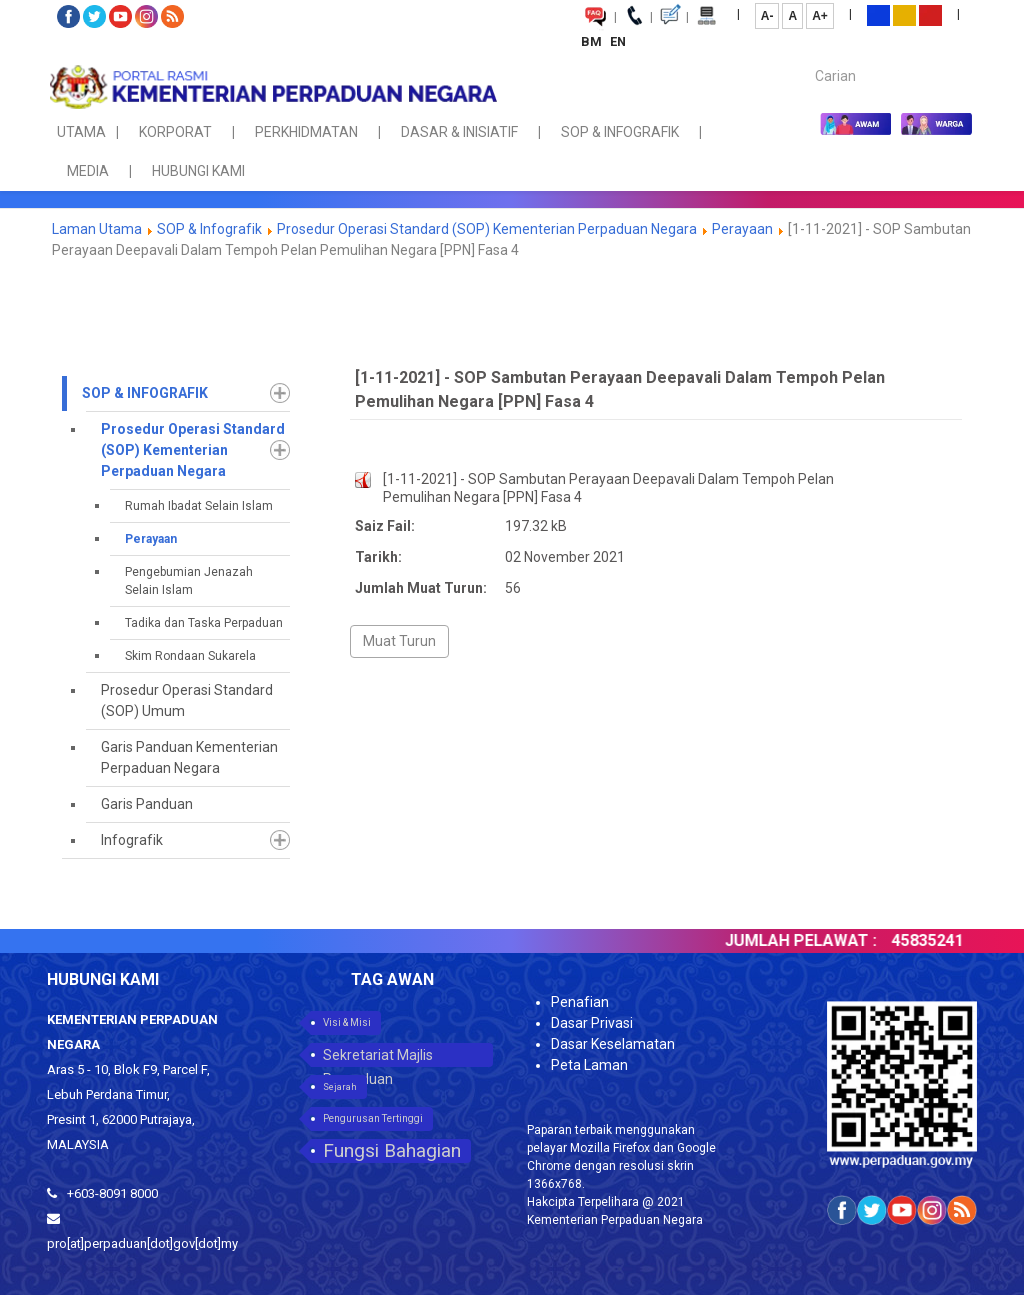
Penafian (580, 1002)
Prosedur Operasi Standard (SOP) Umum (187, 700)
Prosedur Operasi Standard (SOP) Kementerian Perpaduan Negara (487, 229)
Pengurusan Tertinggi (373, 1118)
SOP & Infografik (211, 229)
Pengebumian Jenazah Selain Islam (189, 581)
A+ (820, 16)
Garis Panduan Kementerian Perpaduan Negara (189, 757)
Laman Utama (97, 229)
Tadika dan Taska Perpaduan (204, 623)
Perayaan (742, 229)
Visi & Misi (347, 1022)
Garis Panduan (147, 804)
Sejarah (340, 1087)
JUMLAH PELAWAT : (815, 940)
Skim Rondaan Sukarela (190, 656)
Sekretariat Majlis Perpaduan (378, 1057)
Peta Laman (589, 1065)
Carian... (805, 58)
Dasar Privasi (592, 1023)
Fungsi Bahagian (392, 1150)
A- (767, 16)
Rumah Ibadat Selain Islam (199, 506)
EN (618, 41)
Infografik (132, 840)
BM (593, 41)
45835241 (942, 940)
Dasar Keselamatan (613, 1044)
